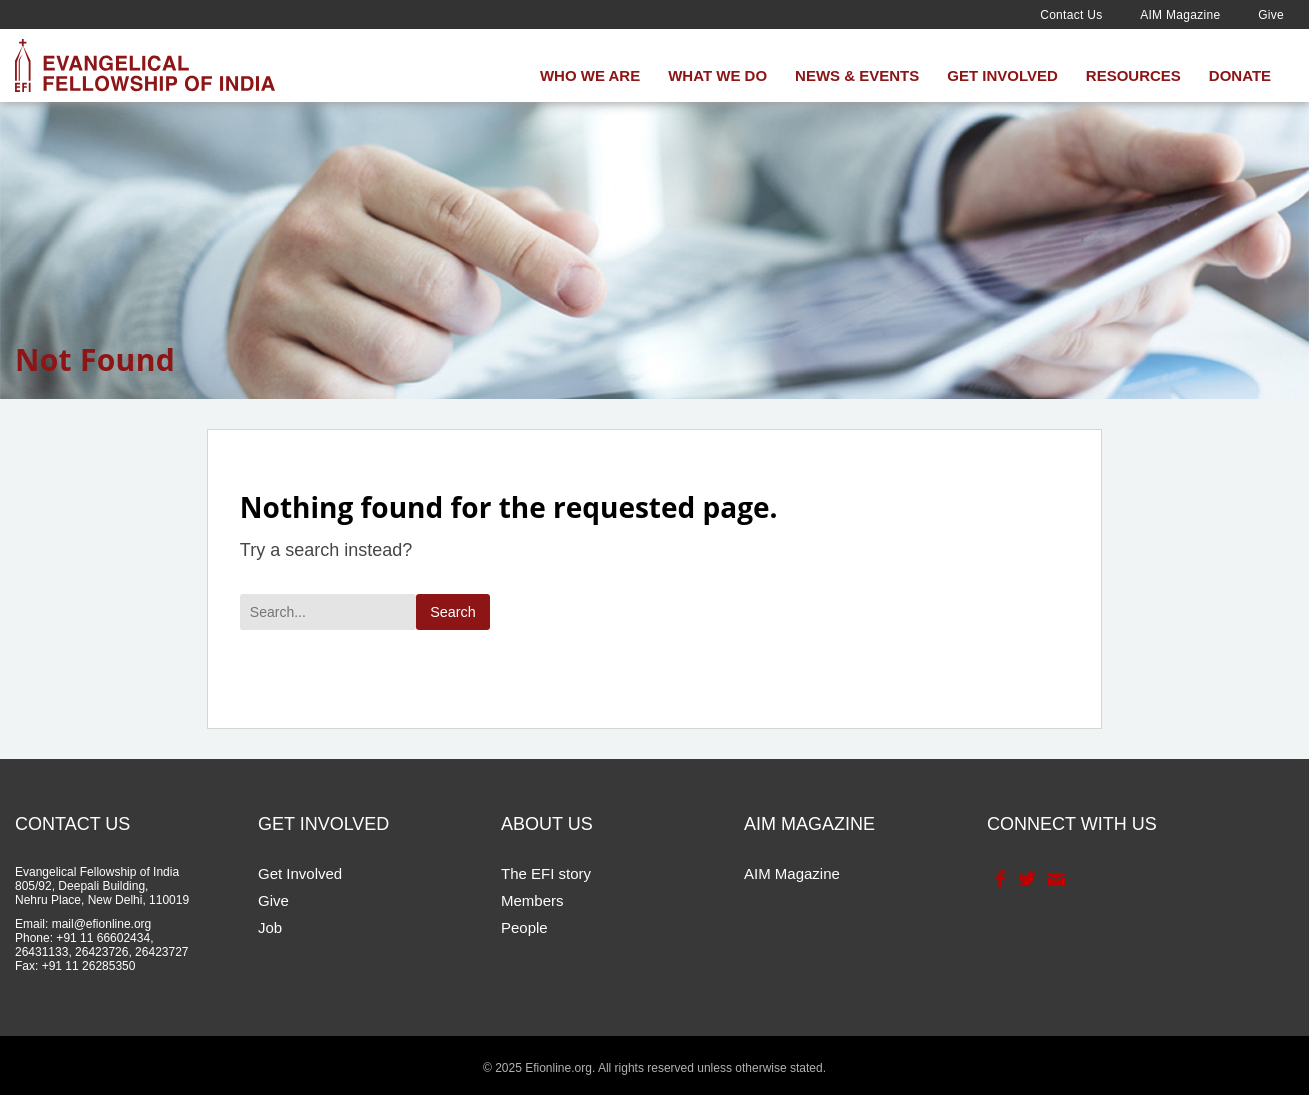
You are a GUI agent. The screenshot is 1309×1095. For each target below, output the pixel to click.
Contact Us (1071, 15)
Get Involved (1002, 75)
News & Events (857, 75)
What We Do (717, 75)
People (524, 927)
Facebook (998, 879)
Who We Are (590, 75)
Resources (1133, 75)
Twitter (1025, 879)
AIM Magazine (1180, 15)
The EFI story (546, 873)
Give (1271, 15)
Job (270, 927)
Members (532, 900)
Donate (1240, 75)
